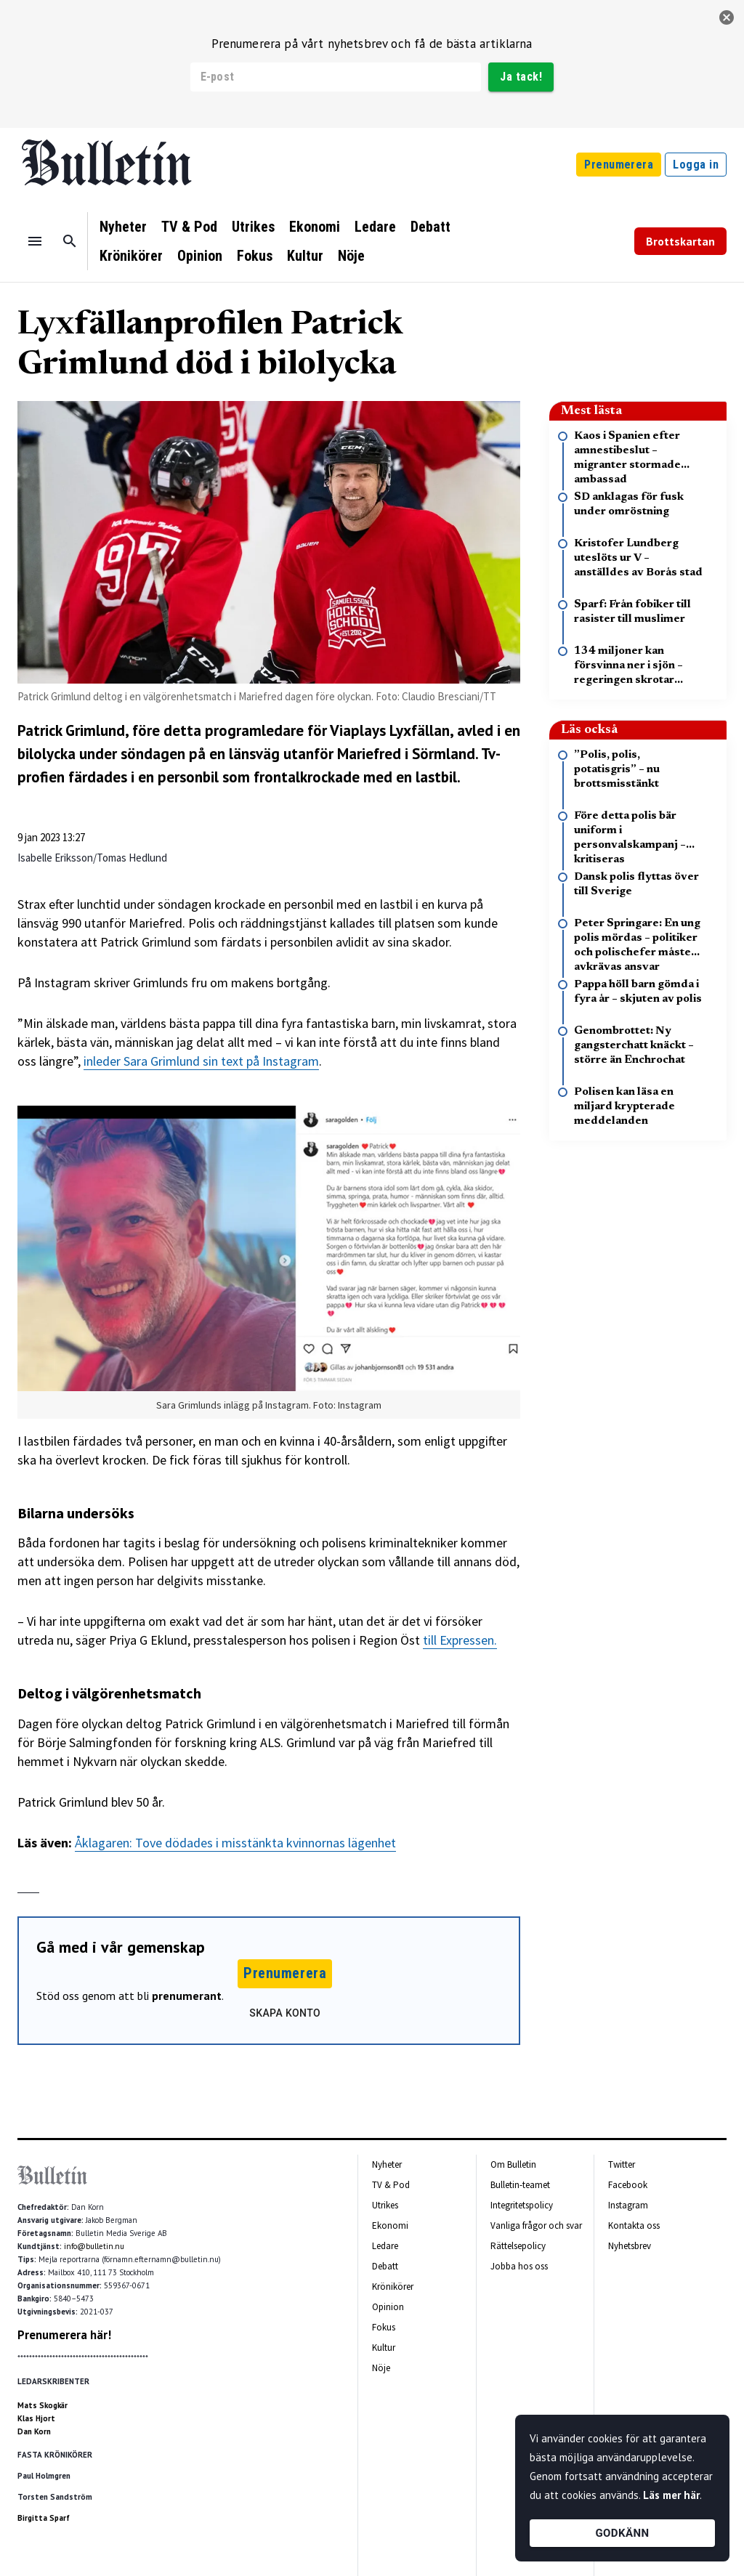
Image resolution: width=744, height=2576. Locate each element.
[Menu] (34, 241)
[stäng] (726, 17)
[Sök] (69, 241)
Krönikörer (131, 255)
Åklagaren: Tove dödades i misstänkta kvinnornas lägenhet (235, 1842)
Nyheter (123, 226)
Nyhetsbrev (629, 2246)
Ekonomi (314, 226)
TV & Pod (189, 226)
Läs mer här (671, 2495)
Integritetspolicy (521, 2205)
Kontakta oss (634, 2225)
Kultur (305, 255)
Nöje (351, 255)
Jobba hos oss (519, 2266)
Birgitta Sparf (43, 2518)
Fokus (254, 255)
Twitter (621, 2164)
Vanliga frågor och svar (536, 2225)
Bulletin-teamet (520, 2185)
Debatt (430, 226)
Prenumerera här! (64, 2335)
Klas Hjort (36, 2418)
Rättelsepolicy (518, 2246)
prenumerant (187, 1995)
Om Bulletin (513, 2164)
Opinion (199, 255)
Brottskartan (680, 241)
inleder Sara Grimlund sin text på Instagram (201, 1061)
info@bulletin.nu (94, 2246)
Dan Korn (34, 2431)
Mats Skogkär (42, 2405)
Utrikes (253, 226)
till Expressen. (460, 1640)
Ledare (375, 226)
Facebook (627, 2185)
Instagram (628, 2205)
